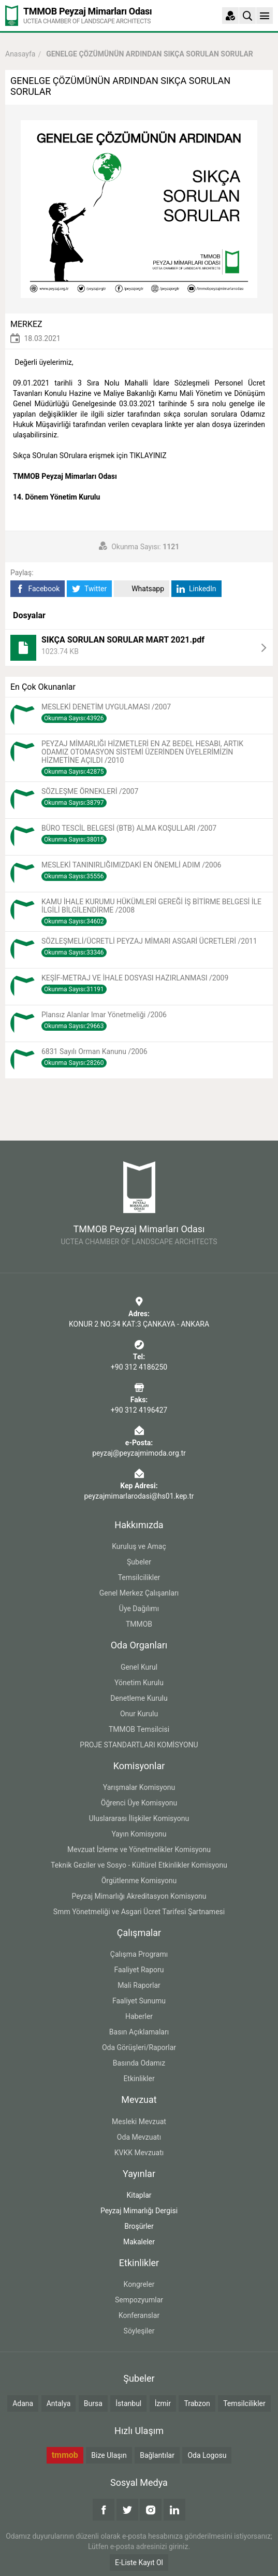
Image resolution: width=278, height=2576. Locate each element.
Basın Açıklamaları (139, 2032)
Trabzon (197, 2403)
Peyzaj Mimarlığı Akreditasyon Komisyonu (138, 1896)
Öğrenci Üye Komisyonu (139, 1803)
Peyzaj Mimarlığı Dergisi (139, 2211)
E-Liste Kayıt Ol (139, 2562)
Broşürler (139, 2226)
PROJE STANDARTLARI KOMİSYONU (139, 1745)
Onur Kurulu (139, 1714)
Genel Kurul (139, 1667)
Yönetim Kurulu (139, 1682)
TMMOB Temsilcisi (139, 1729)
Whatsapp (141, 589)
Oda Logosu (206, 2455)
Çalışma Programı (139, 1954)
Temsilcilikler (139, 1577)
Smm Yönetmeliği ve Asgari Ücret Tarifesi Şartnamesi (139, 1912)
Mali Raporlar (139, 1985)
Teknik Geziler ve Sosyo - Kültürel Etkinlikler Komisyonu (139, 1865)
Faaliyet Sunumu (139, 2001)
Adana (22, 2403)
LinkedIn (196, 589)
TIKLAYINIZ (148, 455)
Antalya (59, 2403)
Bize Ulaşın (108, 2455)
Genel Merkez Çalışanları (139, 1593)
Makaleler (139, 2242)
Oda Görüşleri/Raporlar (139, 2047)
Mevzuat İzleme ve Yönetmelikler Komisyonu (139, 1849)
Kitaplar (138, 2195)
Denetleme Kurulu (138, 1698)
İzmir (163, 2403)
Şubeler (139, 1562)
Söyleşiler (139, 2331)
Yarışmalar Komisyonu (139, 1787)
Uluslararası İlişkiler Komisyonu (139, 1818)
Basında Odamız (139, 2063)
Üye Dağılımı (139, 1608)
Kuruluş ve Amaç (139, 1546)
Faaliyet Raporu (139, 1970)
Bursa (93, 2403)
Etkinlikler (138, 2078)
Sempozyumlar (139, 2300)
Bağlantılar (157, 2455)
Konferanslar (139, 2315)
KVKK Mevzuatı (139, 2152)
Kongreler (139, 2284)
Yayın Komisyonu (138, 1834)
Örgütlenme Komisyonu (139, 1880)
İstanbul (128, 2403)
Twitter (89, 589)
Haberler (139, 2016)
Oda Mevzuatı (139, 2137)
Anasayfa (20, 54)
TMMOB (139, 1624)
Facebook (38, 589)
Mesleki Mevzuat (139, 2121)
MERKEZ (26, 324)
